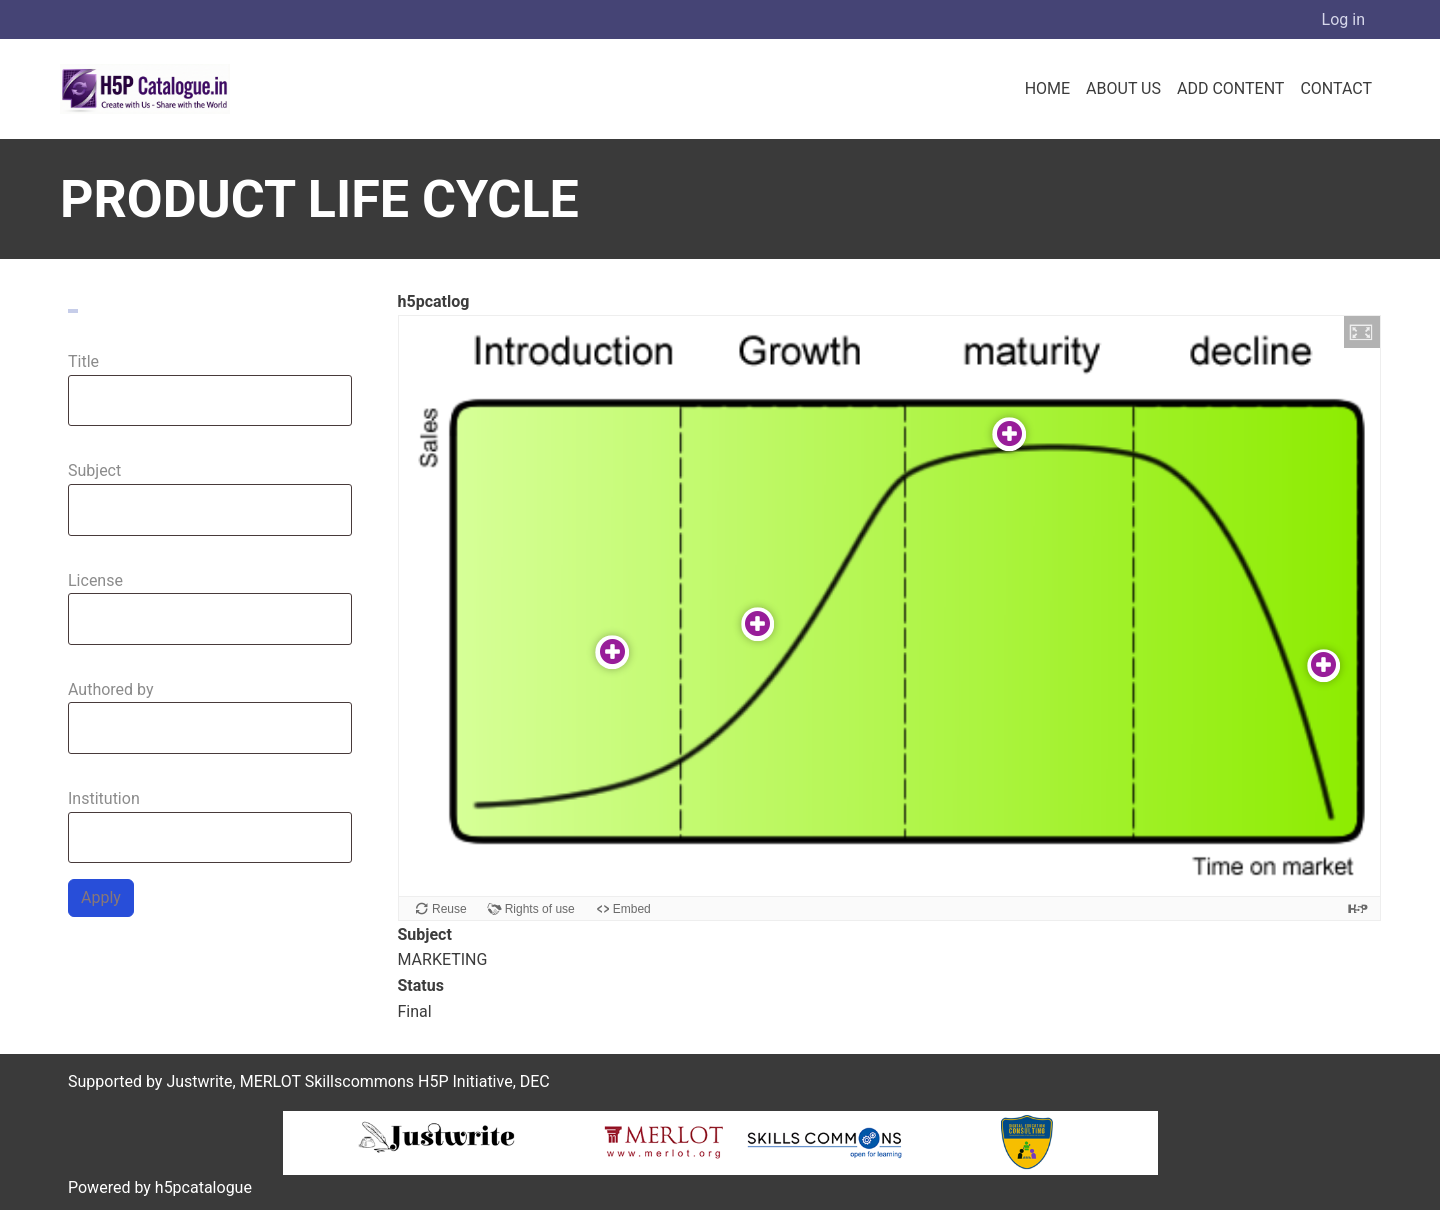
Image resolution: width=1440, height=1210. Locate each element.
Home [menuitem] (1047, 88)
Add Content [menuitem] (1230, 88)
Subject (94, 470)
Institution (104, 798)
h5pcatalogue (201, 1187)
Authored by (111, 689)
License (95, 580)
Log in (1343, 19)
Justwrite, (200, 1081)
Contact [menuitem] (1336, 88)
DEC (535, 1081)
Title (83, 361)
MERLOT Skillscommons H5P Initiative (376, 1081)
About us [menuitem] (1123, 88)
